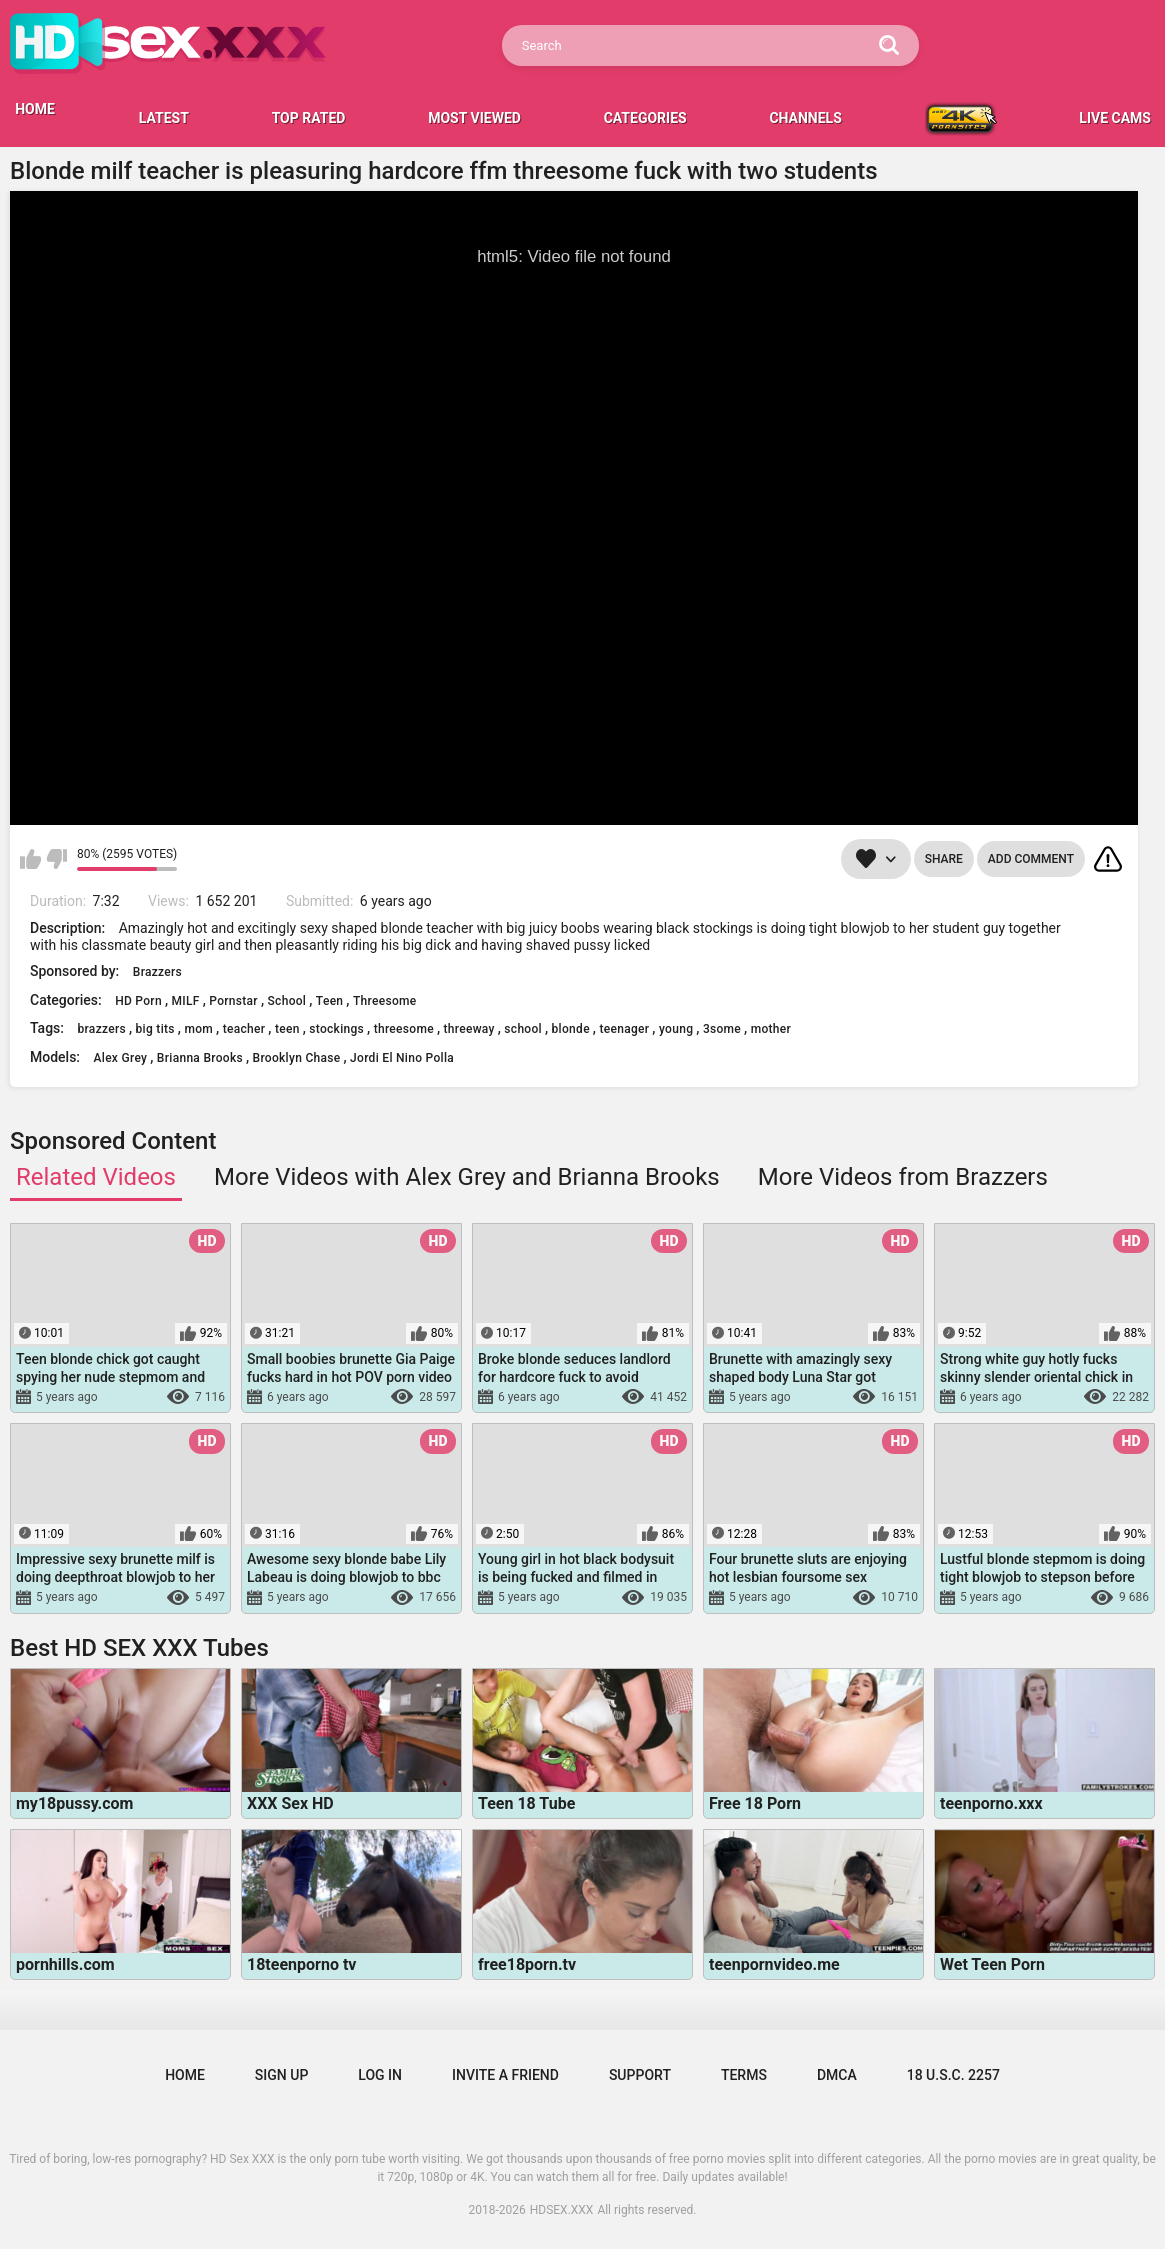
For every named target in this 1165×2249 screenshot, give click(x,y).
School (287, 1001)
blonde (571, 1029)
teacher (244, 1029)
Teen (330, 1001)
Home (185, 2075)
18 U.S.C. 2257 (953, 2075)
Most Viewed (474, 118)
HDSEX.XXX (562, 2210)
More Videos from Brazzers (903, 1177)
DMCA (837, 2075)
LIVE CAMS (1115, 118)
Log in (380, 2075)
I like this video (30, 859)
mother (771, 1029)
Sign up (281, 2075)
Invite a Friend (505, 2075)
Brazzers (157, 972)
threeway (469, 1029)
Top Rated (309, 118)
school (523, 1029)
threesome (404, 1029)
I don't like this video (56, 859)
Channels (805, 118)
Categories (645, 118)
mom (198, 1029)
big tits (155, 1029)
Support (640, 2075)
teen (287, 1029)
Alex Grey (121, 1058)
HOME (35, 109)
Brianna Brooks (200, 1058)
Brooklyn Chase (297, 1058)
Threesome (385, 1001)
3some (722, 1029)
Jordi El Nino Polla (402, 1058)
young (676, 1029)
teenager (624, 1029)
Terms (744, 2075)
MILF (186, 1001)
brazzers (101, 1029)
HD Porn (138, 1001)
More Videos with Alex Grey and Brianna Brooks (467, 1177)
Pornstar (233, 1001)
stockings (336, 1029)
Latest (164, 118)
